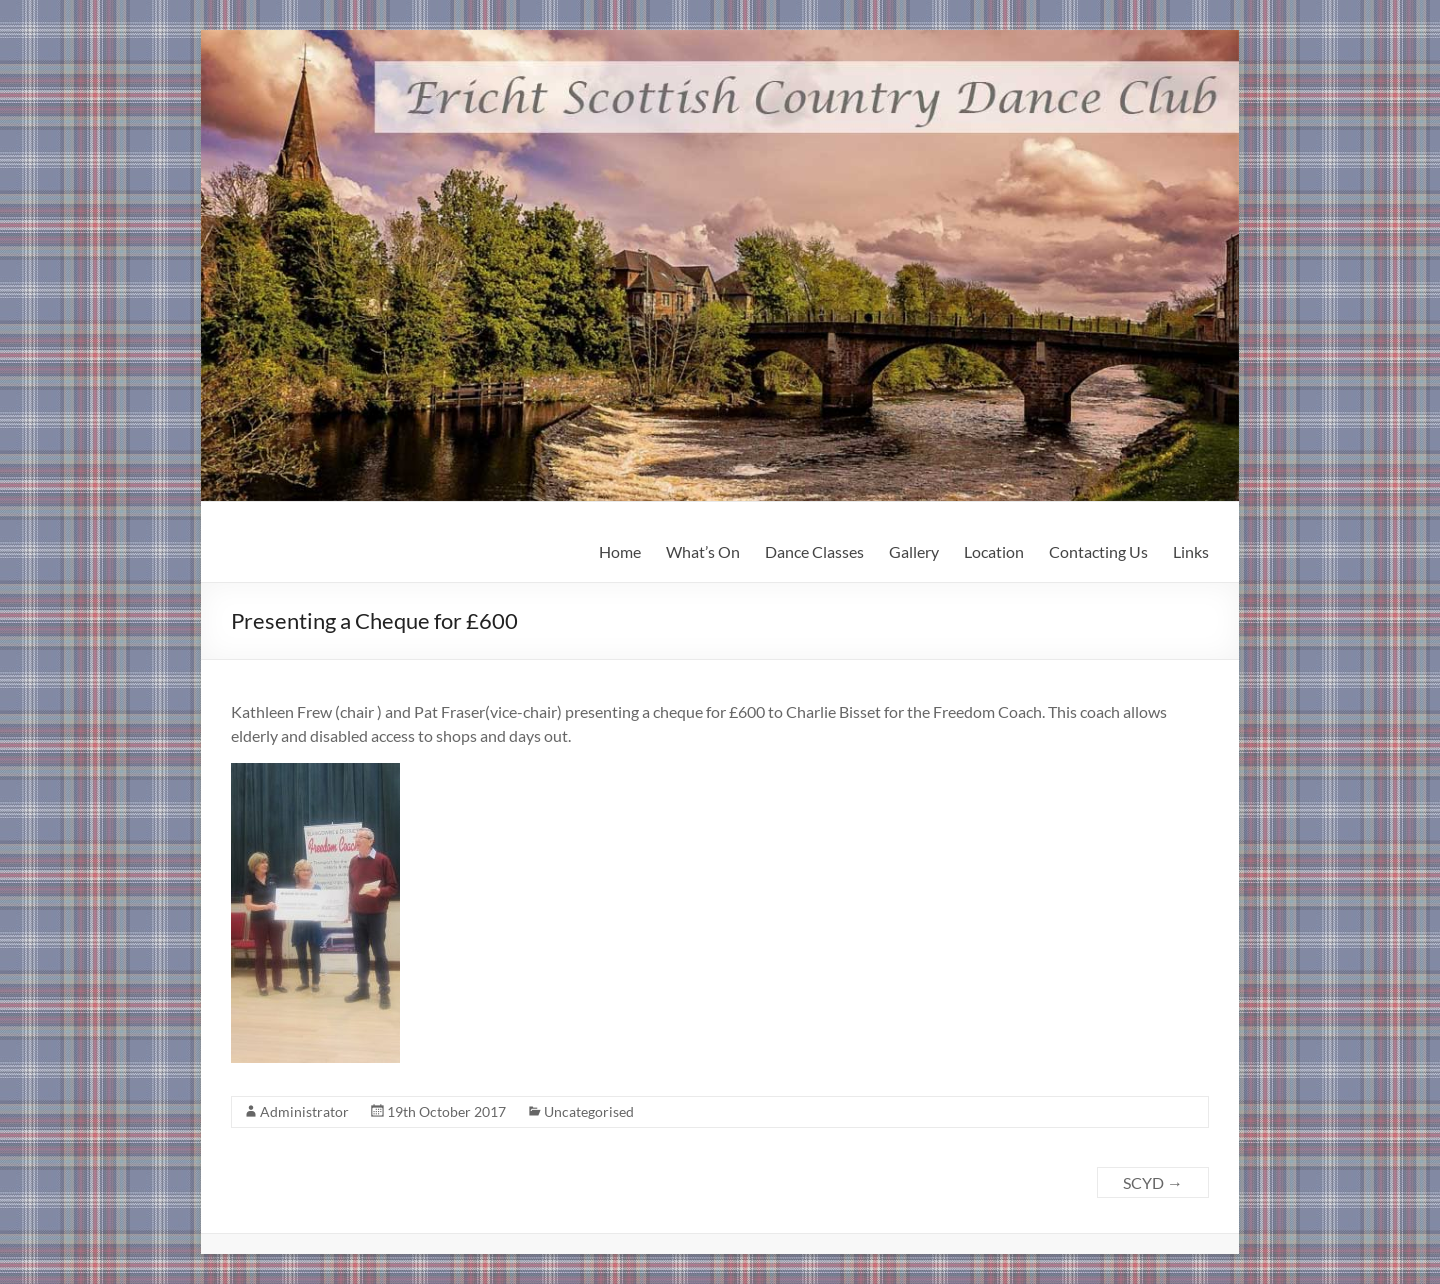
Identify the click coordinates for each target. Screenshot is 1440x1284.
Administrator (304, 1111)
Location (994, 551)
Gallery (914, 551)
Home (620, 551)
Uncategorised (589, 1111)
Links (1191, 551)
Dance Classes (814, 551)
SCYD (1153, 1182)
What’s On (703, 551)
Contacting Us (1098, 551)
